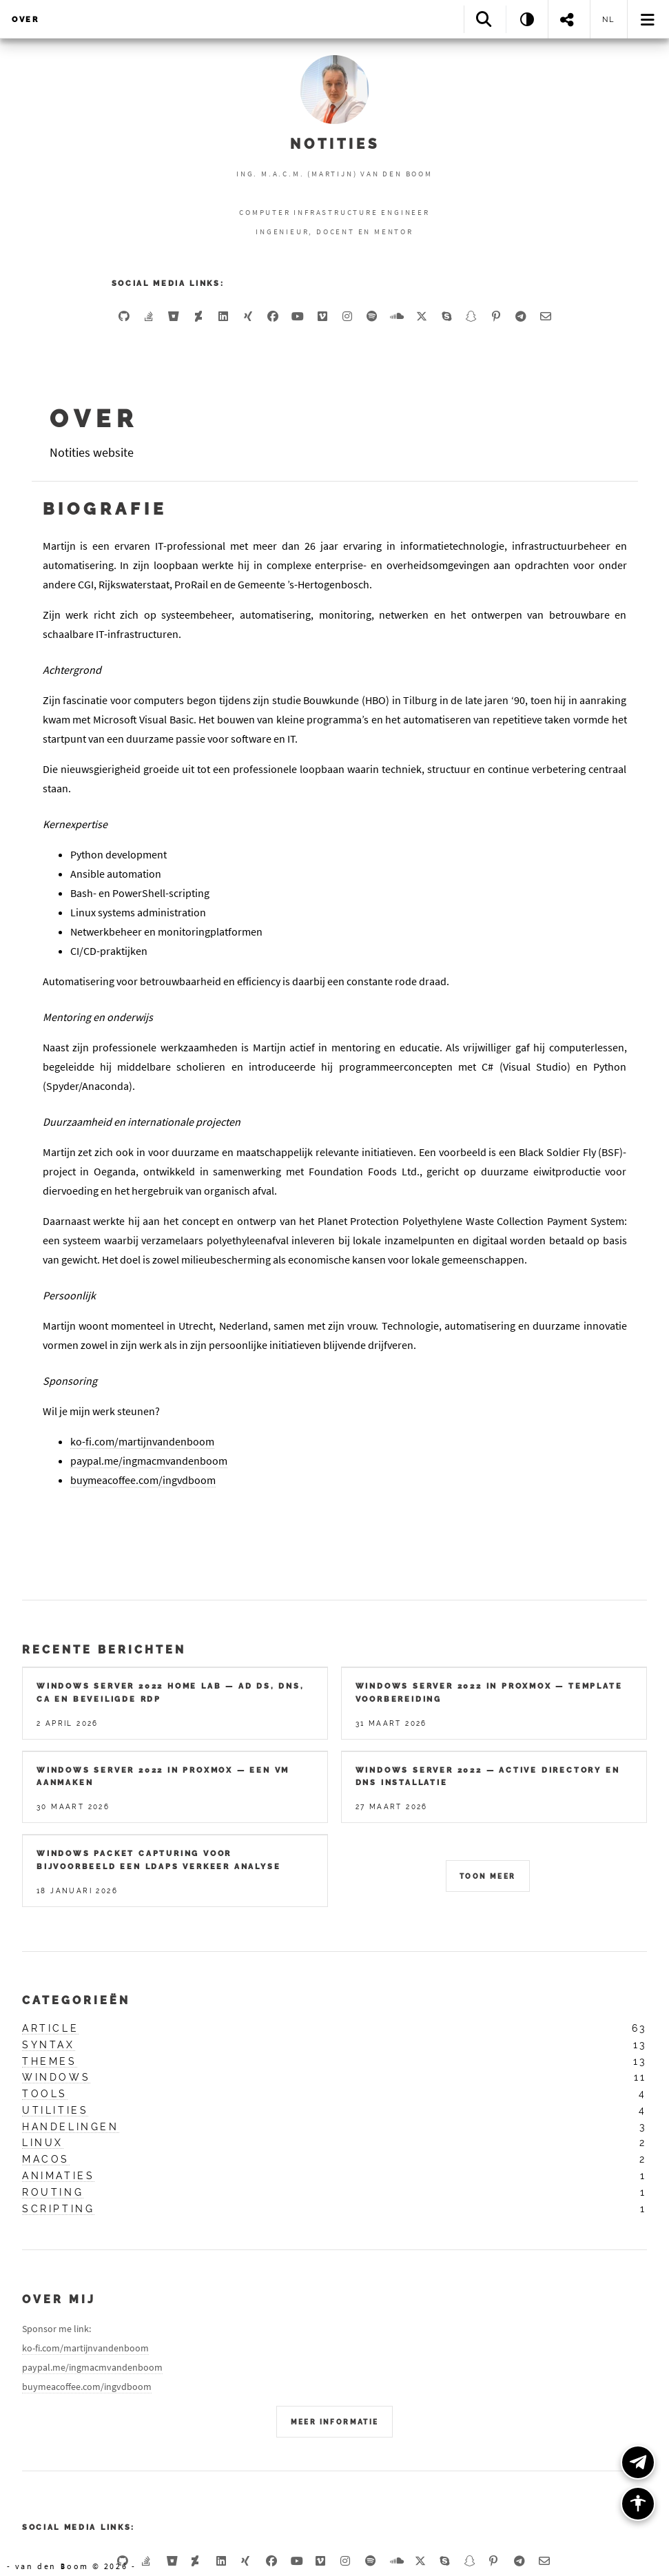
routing (52, 2192)
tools (45, 2094)
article (50, 2028)
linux (42, 2142)
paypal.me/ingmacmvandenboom (148, 1460)
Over (25, 19)
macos (46, 2159)
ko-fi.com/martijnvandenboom (142, 1441)
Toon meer (488, 1876)
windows (56, 2077)
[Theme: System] (527, 19)
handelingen (70, 2127)
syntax (48, 2045)
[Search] (485, 19)
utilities (55, 2110)
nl (609, 19)
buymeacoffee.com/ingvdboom (143, 1480)
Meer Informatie (335, 2422)
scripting (58, 2209)
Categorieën (76, 2000)
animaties (58, 2176)
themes (49, 2061)
